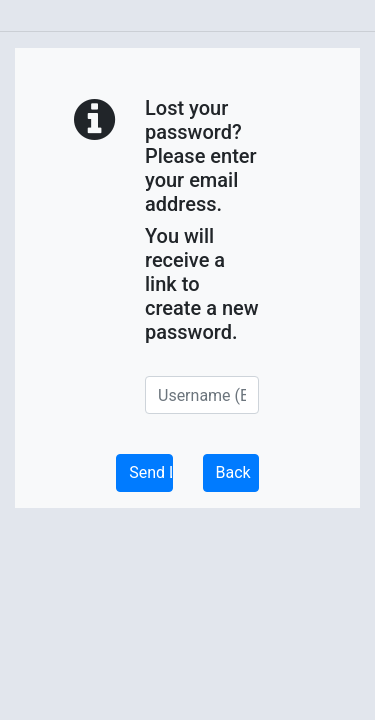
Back (233, 472)
